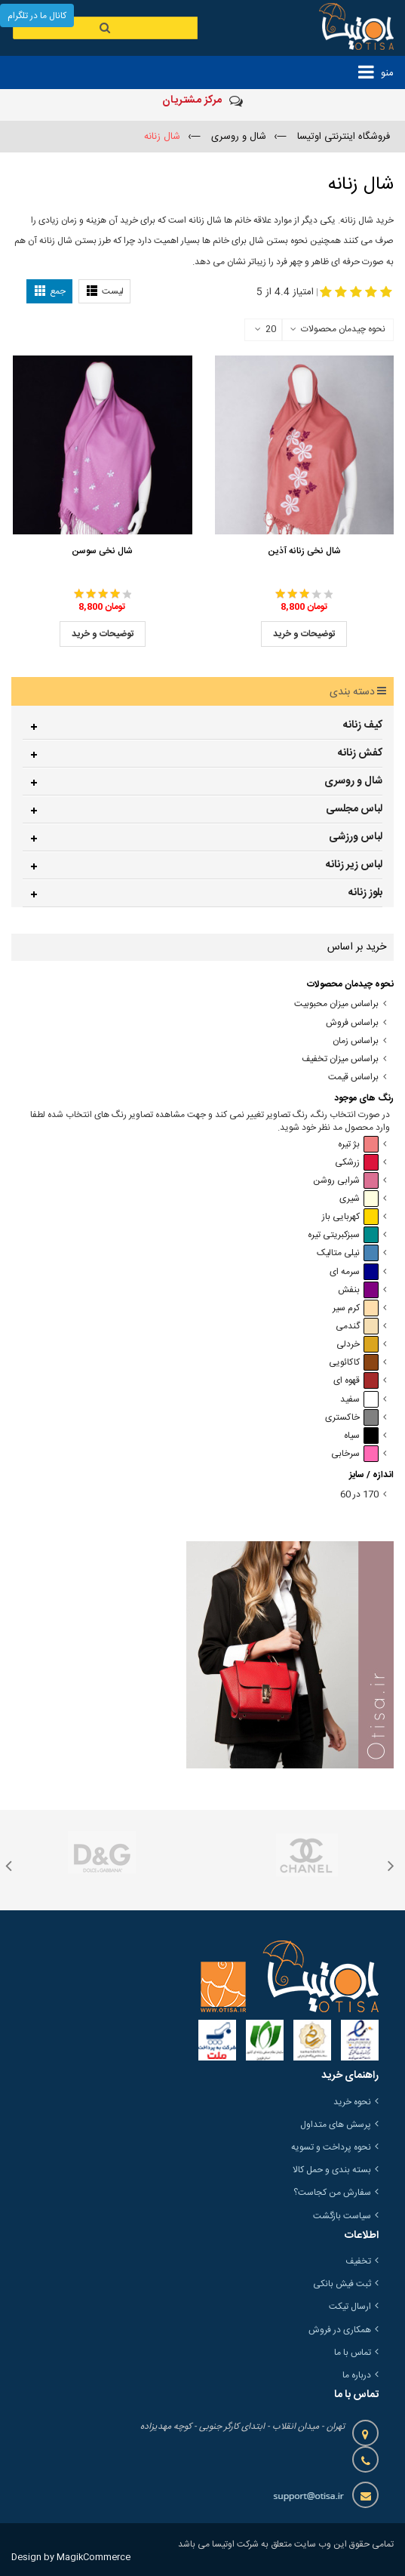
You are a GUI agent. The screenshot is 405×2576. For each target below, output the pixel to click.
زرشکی (357, 1162)
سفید (359, 1399)
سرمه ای (354, 1272)
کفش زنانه (360, 753)
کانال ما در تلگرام (37, 15)
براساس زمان (356, 1041)
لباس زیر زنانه (354, 865)
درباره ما (356, 2375)
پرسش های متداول (335, 2124)
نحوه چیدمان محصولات (343, 329)
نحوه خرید (352, 2102)
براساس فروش (352, 1023)
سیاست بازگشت (342, 2216)
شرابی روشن (346, 1180)
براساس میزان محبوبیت (336, 1004)
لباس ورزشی (355, 837)
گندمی (357, 1326)
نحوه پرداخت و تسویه (331, 2147)
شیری (359, 1199)
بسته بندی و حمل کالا (332, 2169)
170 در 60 (359, 1494)
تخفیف (358, 2261)
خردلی (357, 1344)
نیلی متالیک (348, 1253)
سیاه (361, 1436)
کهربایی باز (350, 1217)
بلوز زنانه (365, 893)
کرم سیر (356, 1308)
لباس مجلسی (354, 809)
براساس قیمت (353, 1077)
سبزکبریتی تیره (343, 1235)
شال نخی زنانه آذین (304, 551)
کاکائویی (354, 1362)
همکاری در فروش (339, 2329)
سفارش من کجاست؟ (332, 2192)
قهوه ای (356, 1380)
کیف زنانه (362, 725)
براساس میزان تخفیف (340, 1059)
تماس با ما (352, 2352)
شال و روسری (353, 781)
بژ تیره (358, 1144)
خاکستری (352, 1417)
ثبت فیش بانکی (342, 2283)
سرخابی (355, 1454)
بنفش (358, 1290)
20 (265, 330)
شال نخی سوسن (102, 551)
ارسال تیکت (350, 2306)
